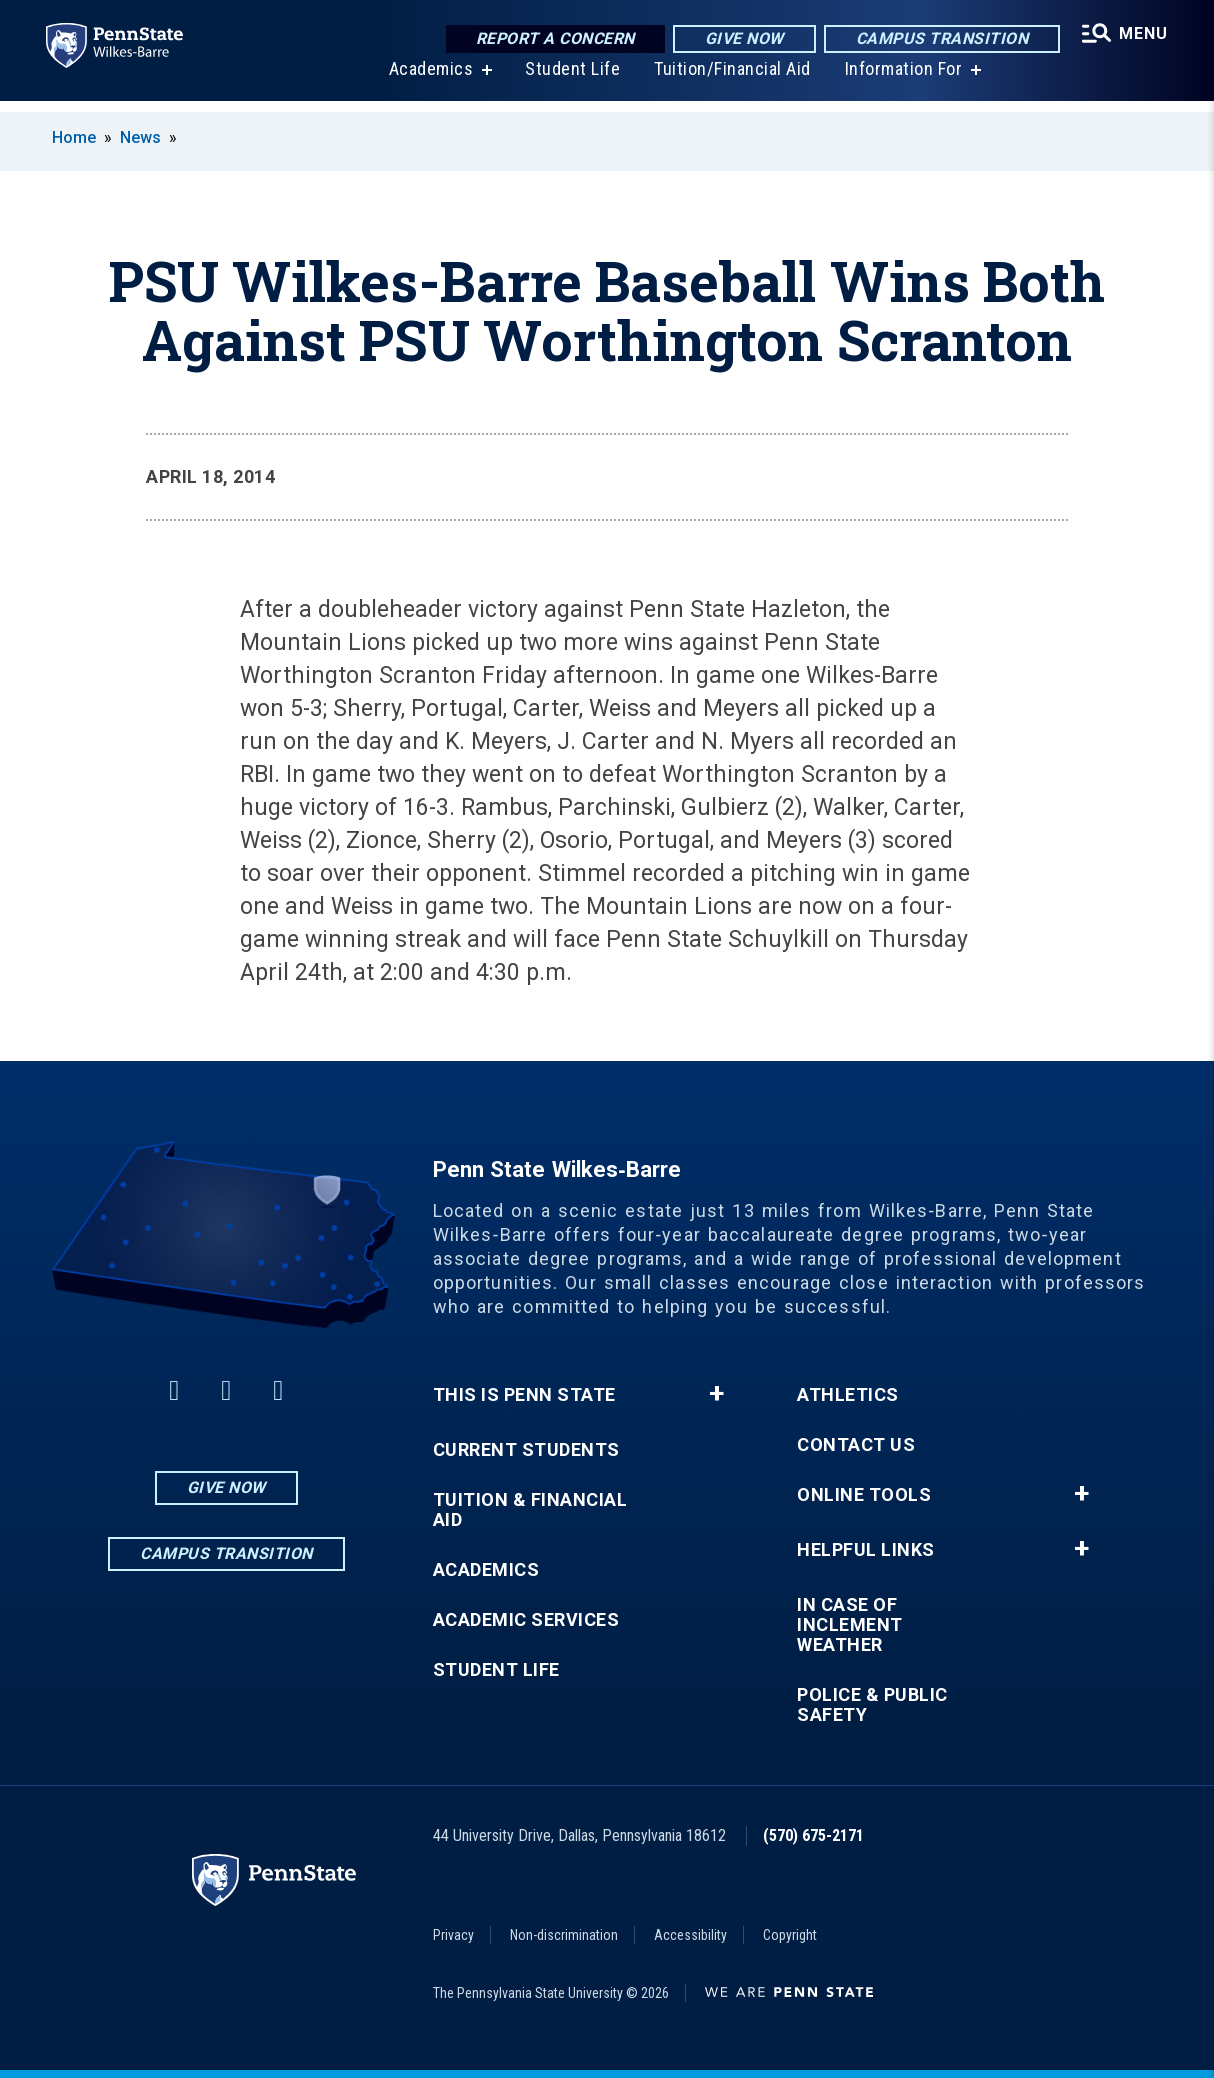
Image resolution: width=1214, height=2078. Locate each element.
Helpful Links (866, 1550)
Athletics (848, 1395)
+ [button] (716, 1394)
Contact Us (856, 1445)
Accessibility (690, 1935)
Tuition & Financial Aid (530, 1510)
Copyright (790, 1935)
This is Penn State (524, 1395)
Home (74, 137)
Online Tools (864, 1495)
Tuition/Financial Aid (730, 79)
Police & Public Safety (872, 1705)
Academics (429, 79)
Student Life (570, 79)
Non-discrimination (564, 1935)
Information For (902, 79)
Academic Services (526, 1620)
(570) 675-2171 (813, 1835)
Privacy (453, 1935)
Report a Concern (552, 39)
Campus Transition (939, 39)
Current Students (526, 1450)
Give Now (741, 39)
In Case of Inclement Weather (850, 1625)
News (140, 137)
